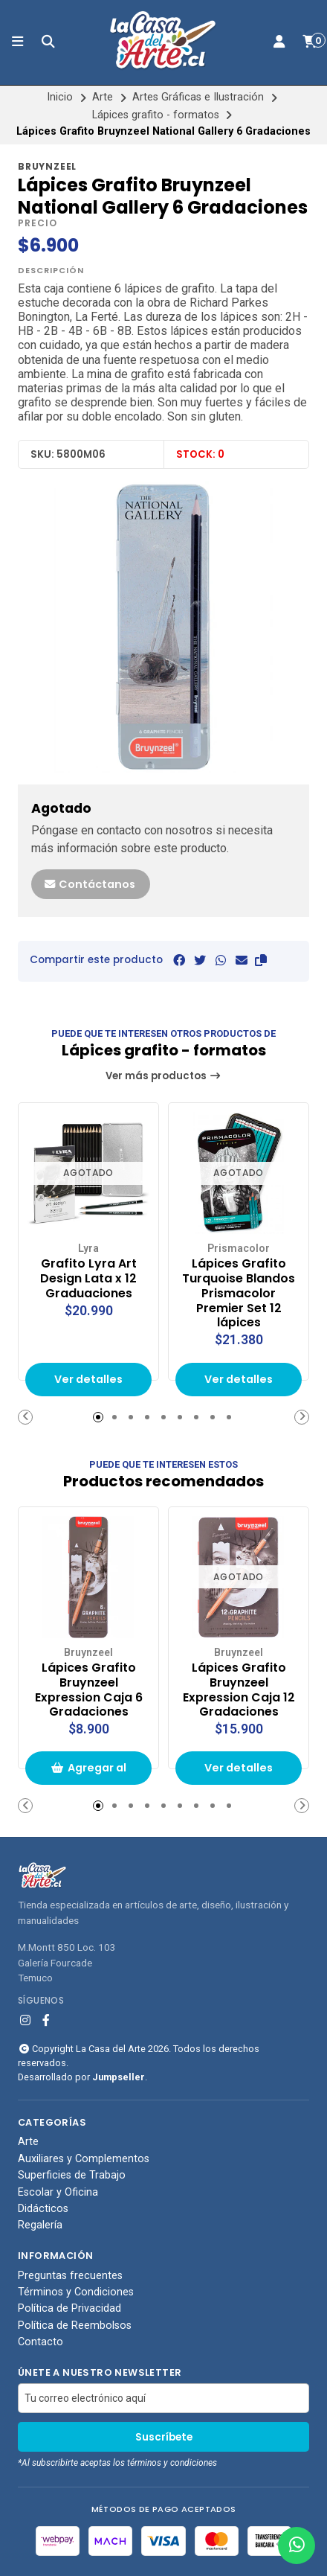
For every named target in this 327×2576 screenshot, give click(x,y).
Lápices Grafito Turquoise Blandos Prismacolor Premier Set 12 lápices (238, 1293)
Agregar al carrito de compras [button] (88, 1773)
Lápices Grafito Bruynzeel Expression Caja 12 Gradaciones (239, 1690)
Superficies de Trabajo (72, 2175)
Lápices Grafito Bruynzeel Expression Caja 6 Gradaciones (89, 1690)
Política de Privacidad (69, 2309)
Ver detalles (88, 1379)
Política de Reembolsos (75, 2326)
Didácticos (43, 2209)
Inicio (60, 97)
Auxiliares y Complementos (83, 2159)
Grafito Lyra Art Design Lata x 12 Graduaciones (88, 1278)
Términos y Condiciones (76, 2292)
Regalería (40, 2226)
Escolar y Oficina (58, 2192)
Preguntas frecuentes (70, 2276)
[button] (261, 960)
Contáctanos (89, 884)
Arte (102, 97)
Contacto (40, 2342)
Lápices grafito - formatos (155, 115)
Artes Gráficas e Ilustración (198, 97)
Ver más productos (163, 1076)
